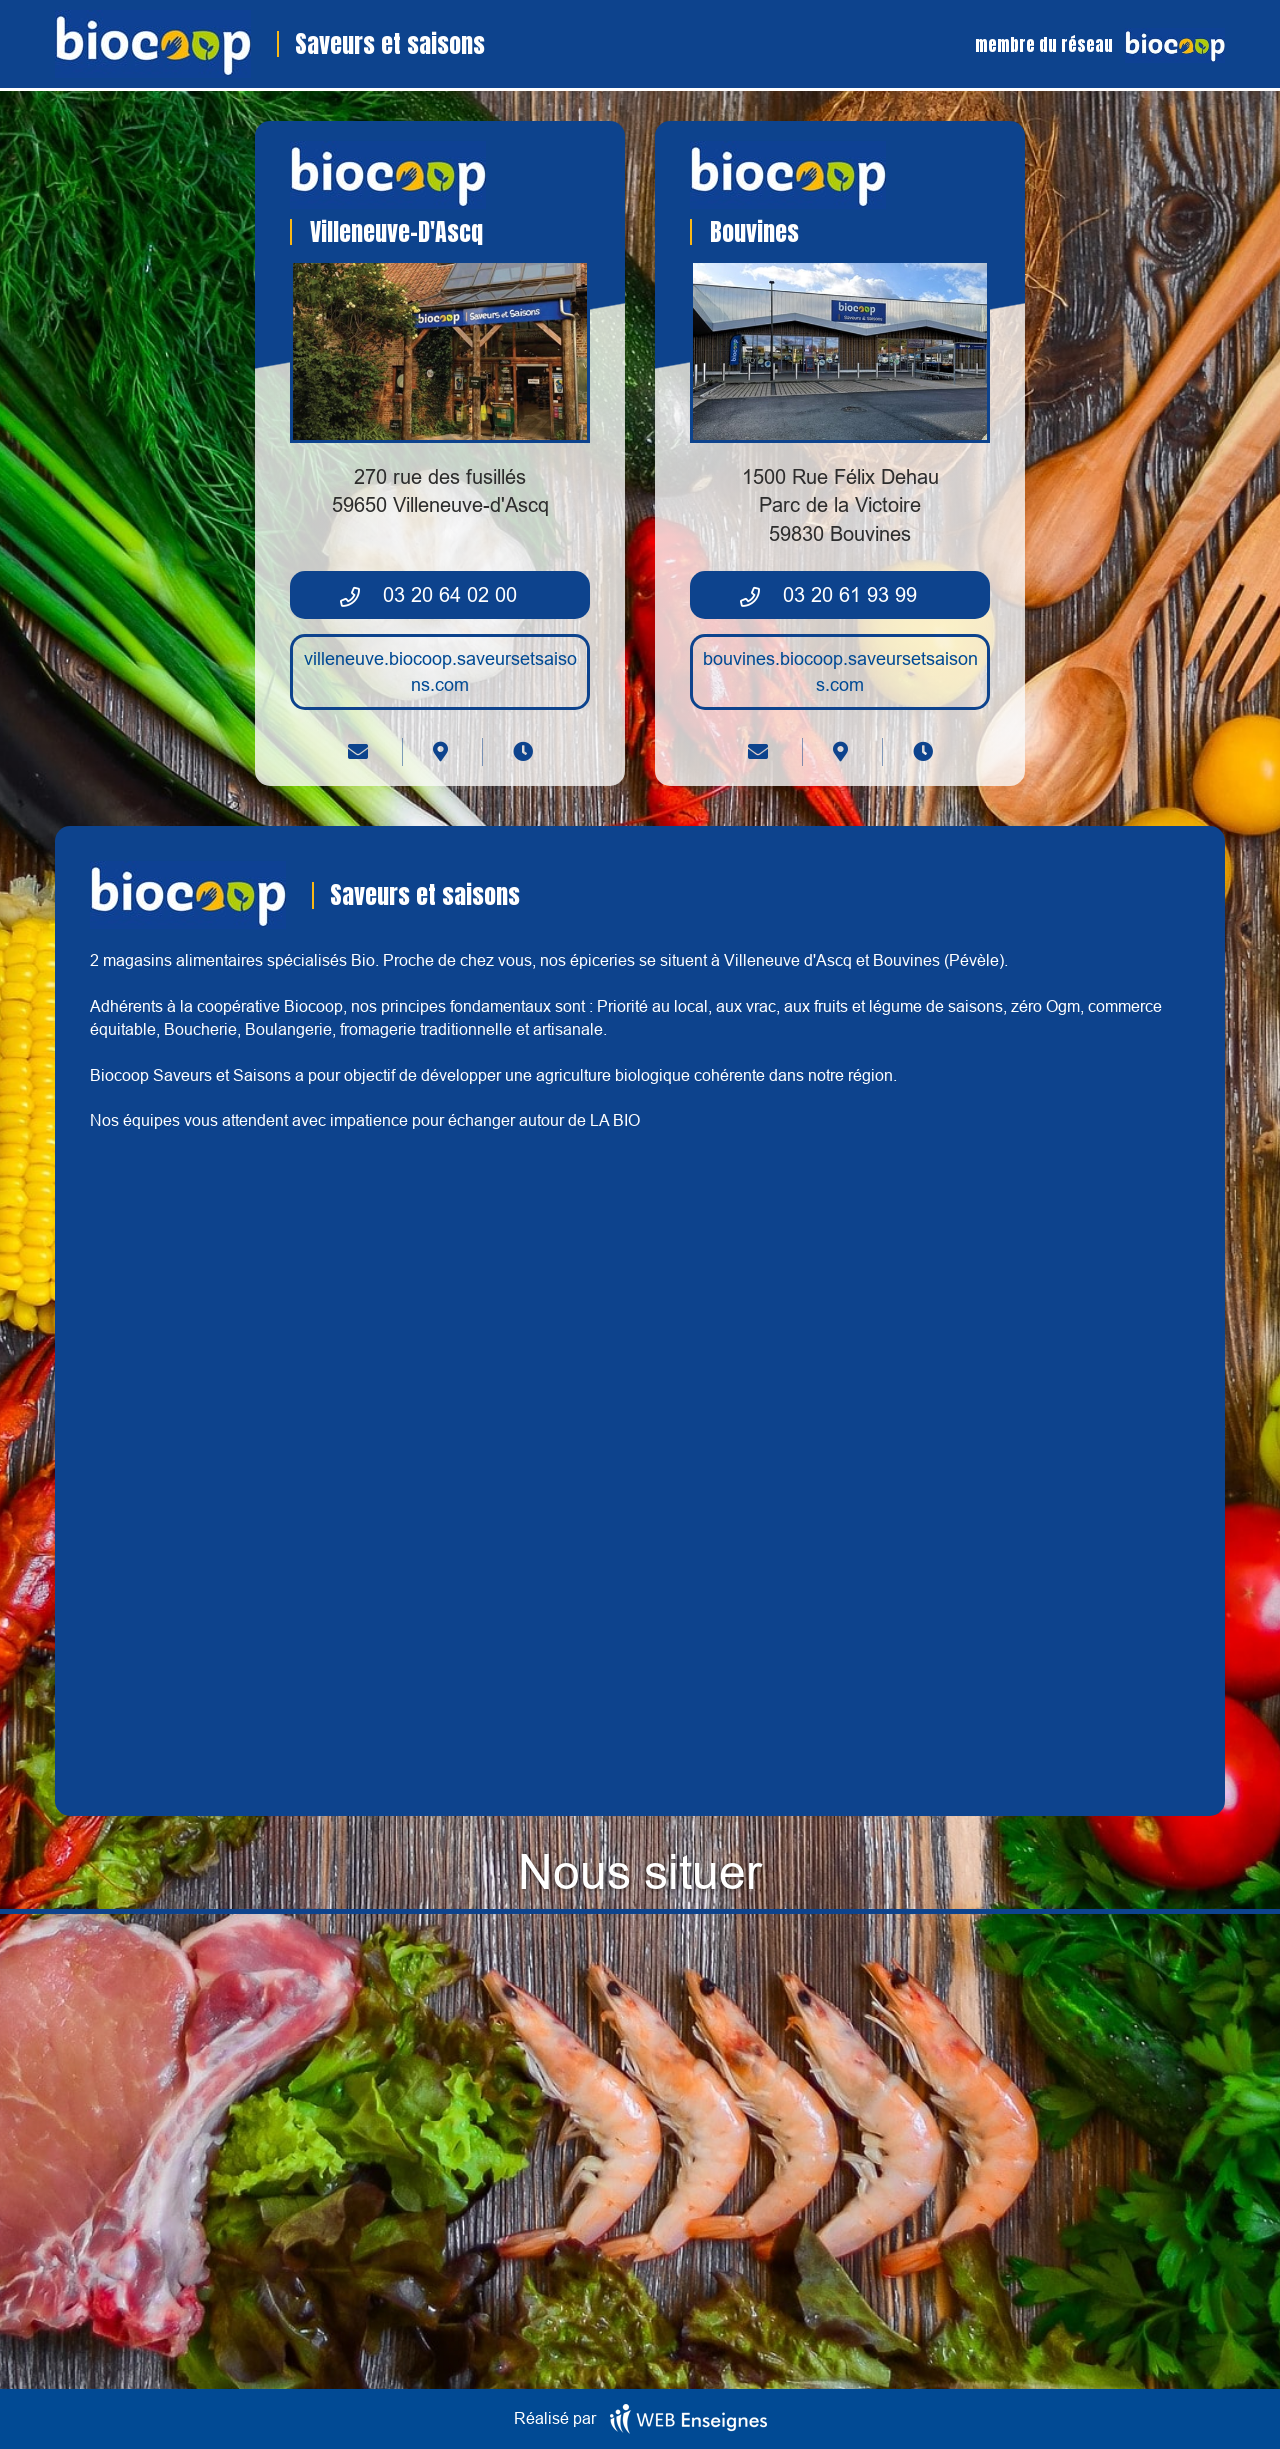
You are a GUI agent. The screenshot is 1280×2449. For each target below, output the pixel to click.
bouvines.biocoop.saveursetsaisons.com (840, 671)
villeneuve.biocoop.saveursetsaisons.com (440, 671)
